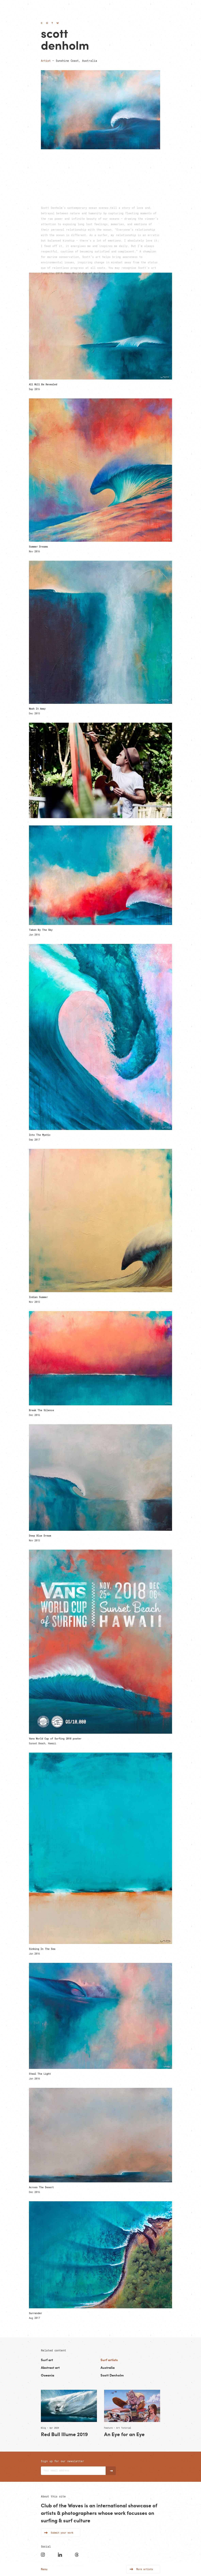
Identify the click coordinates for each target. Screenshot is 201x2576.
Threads (77, 2555)
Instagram (43, 2555)
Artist (46, 60)
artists (48, 2513)
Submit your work (62, 2532)
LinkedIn (60, 2555)
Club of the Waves (50, 23)
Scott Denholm (112, 2375)
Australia (107, 2367)
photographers (79, 2513)
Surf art (47, 2360)
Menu (44, 2569)
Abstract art (50, 2367)
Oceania (47, 2375)
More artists (144, 2569)
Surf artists (109, 2360)
